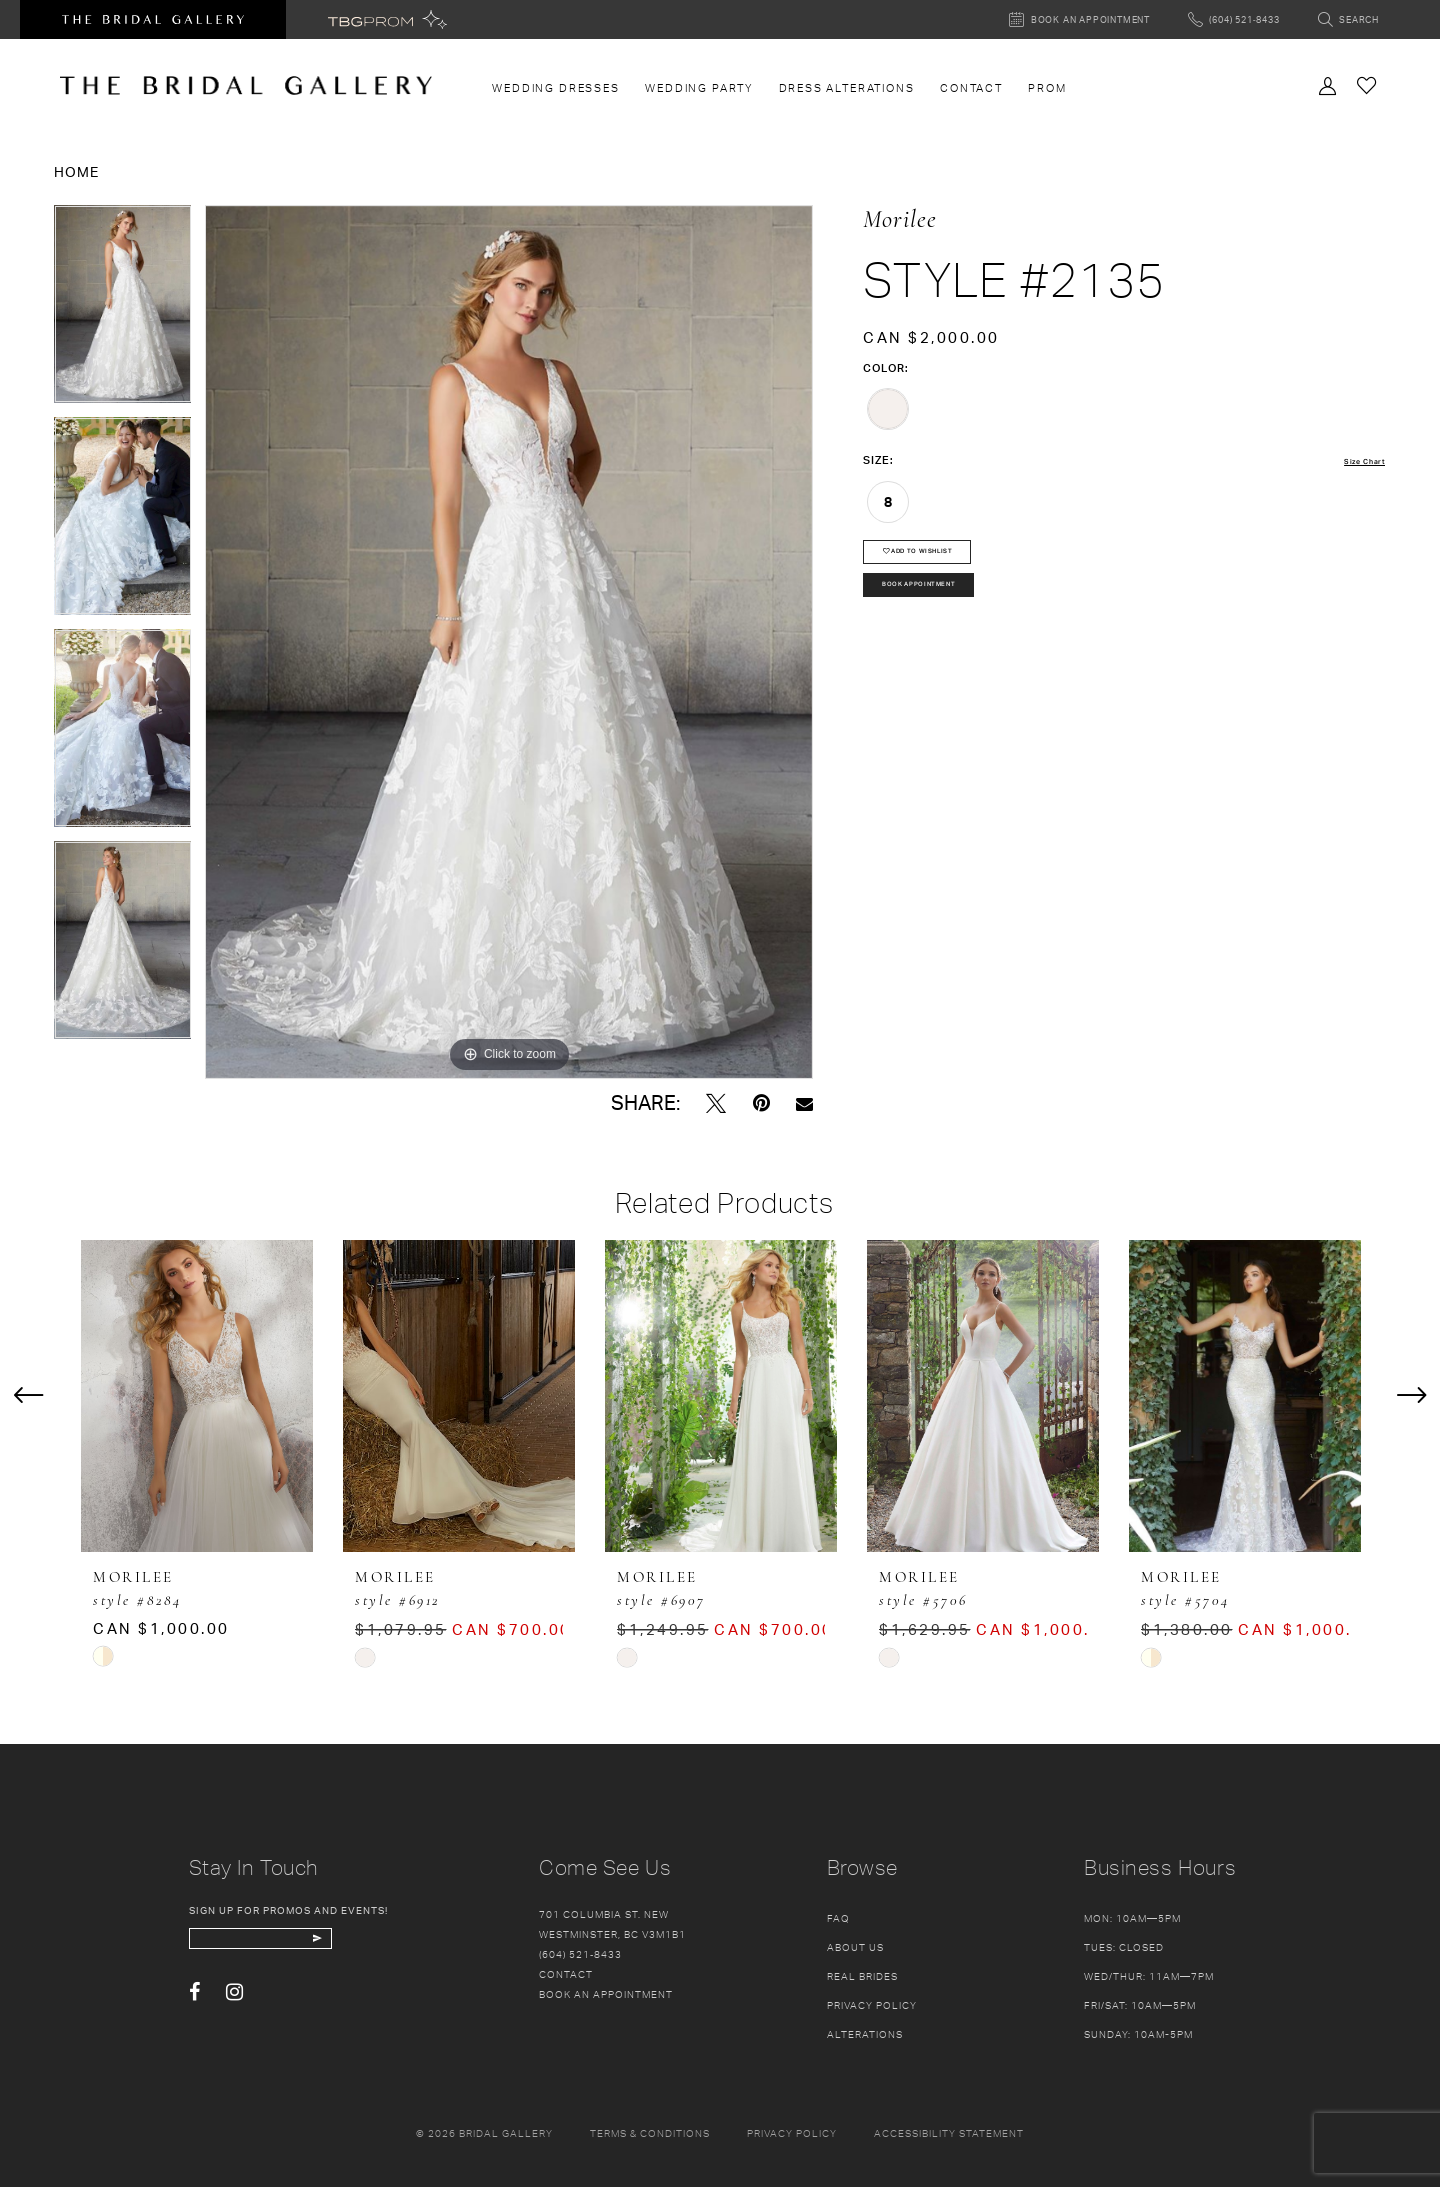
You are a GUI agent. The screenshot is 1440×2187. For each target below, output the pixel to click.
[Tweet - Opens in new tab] (716, 1103)
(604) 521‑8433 (580, 1954)
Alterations (865, 2034)
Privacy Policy (872, 2005)
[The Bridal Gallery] (246, 85)
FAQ (838, 1918)
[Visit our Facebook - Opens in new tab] (194, 2005)
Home (76, 171)
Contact (566, 1974)
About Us (855, 1947)
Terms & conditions (650, 2133)
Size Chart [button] (1354, 461)
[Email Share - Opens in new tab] (804, 1103)
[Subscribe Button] (391, 1945)
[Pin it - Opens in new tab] (761, 1103)
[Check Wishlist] (1367, 84)
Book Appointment (951, 614)
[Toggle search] (1348, 19)
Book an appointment (606, 1994)
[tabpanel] (123, 311)
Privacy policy (792, 2133)
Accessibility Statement (949, 2133)
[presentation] (197, 1396)
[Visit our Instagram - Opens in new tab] (234, 2005)
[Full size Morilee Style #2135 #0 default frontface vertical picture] (509, 642)
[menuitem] (556, 88)
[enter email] (301, 1945)
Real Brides (862, 1976)
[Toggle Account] (1328, 84)
